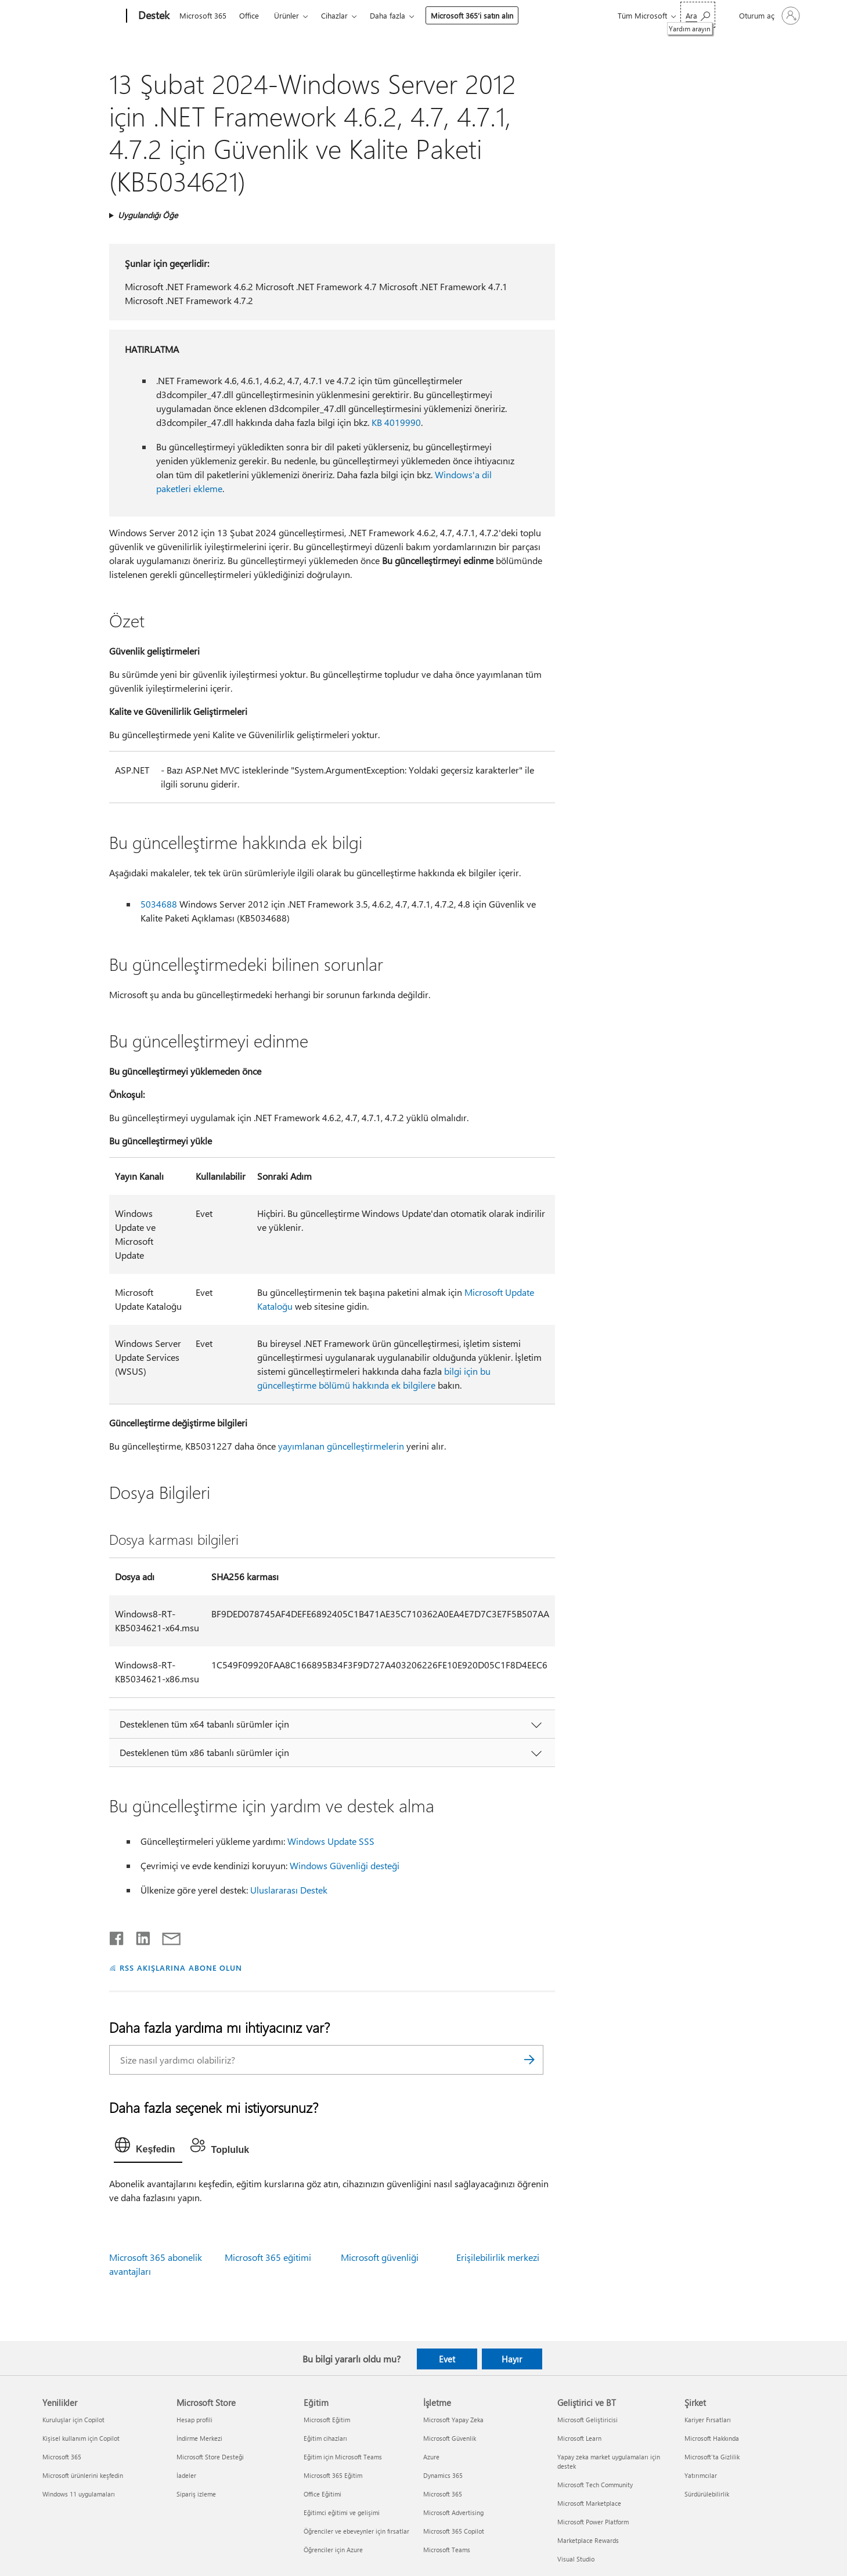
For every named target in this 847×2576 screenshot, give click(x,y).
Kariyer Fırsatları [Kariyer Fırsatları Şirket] (707, 2419)
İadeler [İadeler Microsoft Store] (186, 2475)
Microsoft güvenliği (380, 2257)
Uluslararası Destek (288, 1890)
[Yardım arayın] (697, 15)
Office (249, 15)
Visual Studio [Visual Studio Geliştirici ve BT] (575, 2559)
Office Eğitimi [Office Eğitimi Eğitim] (322, 2494)
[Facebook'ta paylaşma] (117, 1936)
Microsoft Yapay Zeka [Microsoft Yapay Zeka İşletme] (453, 2419)
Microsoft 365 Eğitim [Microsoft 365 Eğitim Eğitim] (333, 2475)
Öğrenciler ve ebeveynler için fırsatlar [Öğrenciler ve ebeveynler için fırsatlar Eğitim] (356, 2531)
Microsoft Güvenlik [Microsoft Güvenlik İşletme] (449, 2438)
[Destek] (152, 16)
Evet (447, 2359)
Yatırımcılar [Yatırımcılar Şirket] (700, 2475)
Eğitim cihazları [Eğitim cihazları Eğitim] (325, 2438)
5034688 (158, 904)
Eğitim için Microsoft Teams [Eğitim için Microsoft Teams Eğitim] (343, 2456)
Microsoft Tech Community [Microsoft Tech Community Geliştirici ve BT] (595, 2484)
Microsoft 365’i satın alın (472, 15)
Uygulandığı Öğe (148, 215)
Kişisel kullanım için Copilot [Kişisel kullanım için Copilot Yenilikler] (81, 2438)
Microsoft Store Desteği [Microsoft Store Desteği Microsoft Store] (210, 2456)
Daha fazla (387, 15)
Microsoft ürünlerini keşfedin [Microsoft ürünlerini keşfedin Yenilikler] (82, 2475)
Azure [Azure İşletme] (431, 2456)
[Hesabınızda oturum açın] (768, 16)
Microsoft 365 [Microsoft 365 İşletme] (442, 2494)
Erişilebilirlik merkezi (497, 2257)
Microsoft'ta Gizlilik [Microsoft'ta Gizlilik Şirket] (712, 2456)
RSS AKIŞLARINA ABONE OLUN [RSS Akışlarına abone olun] (181, 1967)
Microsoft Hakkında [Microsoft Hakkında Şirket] (711, 2438)
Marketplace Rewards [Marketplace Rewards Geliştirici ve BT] (588, 2540)
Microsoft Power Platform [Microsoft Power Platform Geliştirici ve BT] (593, 2521)
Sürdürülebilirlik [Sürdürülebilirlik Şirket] (706, 2494)
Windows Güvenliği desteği (344, 1865)
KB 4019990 (396, 422)
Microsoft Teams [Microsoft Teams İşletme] (446, 2549)
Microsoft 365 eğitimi (268, 2257)
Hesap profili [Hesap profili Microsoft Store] (194, 2419)
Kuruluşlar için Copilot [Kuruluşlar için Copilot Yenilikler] (73, 2419)
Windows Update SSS (330, 1841)
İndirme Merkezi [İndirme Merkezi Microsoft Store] (199, 2438)
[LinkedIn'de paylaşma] (138, 1936)
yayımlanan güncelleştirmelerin (341, 1446)
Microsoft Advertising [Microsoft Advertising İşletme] (453, 2512)
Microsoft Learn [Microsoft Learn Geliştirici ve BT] (579, 2438)
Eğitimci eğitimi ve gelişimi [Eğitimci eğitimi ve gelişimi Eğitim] (342, 2512)
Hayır (512, 2359)
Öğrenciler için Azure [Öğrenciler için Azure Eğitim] (333, 2549)
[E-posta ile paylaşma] (166, 1936)
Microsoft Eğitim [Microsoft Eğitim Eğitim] (327, 2419)
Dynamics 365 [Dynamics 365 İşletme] (443, 2475)
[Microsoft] (82, 16)
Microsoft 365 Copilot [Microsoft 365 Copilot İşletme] (453, 2531)
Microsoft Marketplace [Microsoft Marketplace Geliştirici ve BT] (589, 2503)
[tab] (148, 2148)
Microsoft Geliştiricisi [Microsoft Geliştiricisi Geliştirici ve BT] (587, 2419)
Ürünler (286, 15)
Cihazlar (334, 15)
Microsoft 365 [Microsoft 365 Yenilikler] (61, 2456)
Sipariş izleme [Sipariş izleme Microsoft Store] (196, 2494)
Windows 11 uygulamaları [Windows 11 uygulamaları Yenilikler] (78, 2494)
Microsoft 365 (202, 15)
